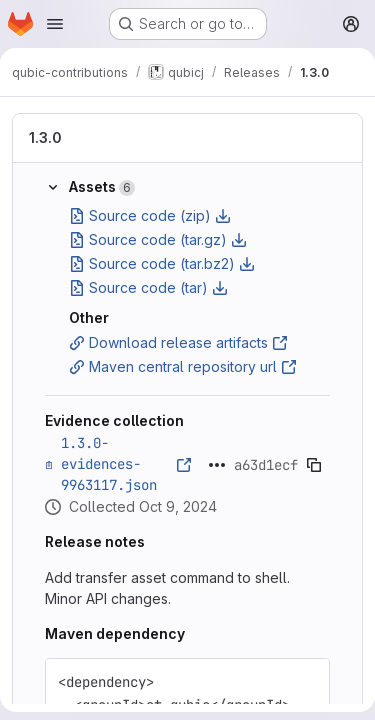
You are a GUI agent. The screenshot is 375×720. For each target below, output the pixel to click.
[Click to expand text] (217, 465)
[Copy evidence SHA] (314, 465)
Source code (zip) (150, 215)
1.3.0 (45, 137)
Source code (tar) (148, 287)
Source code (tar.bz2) (162, 263)
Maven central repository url (183, 366)
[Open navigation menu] (55, 24)
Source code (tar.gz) (158, 239)
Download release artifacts (178, 342)
